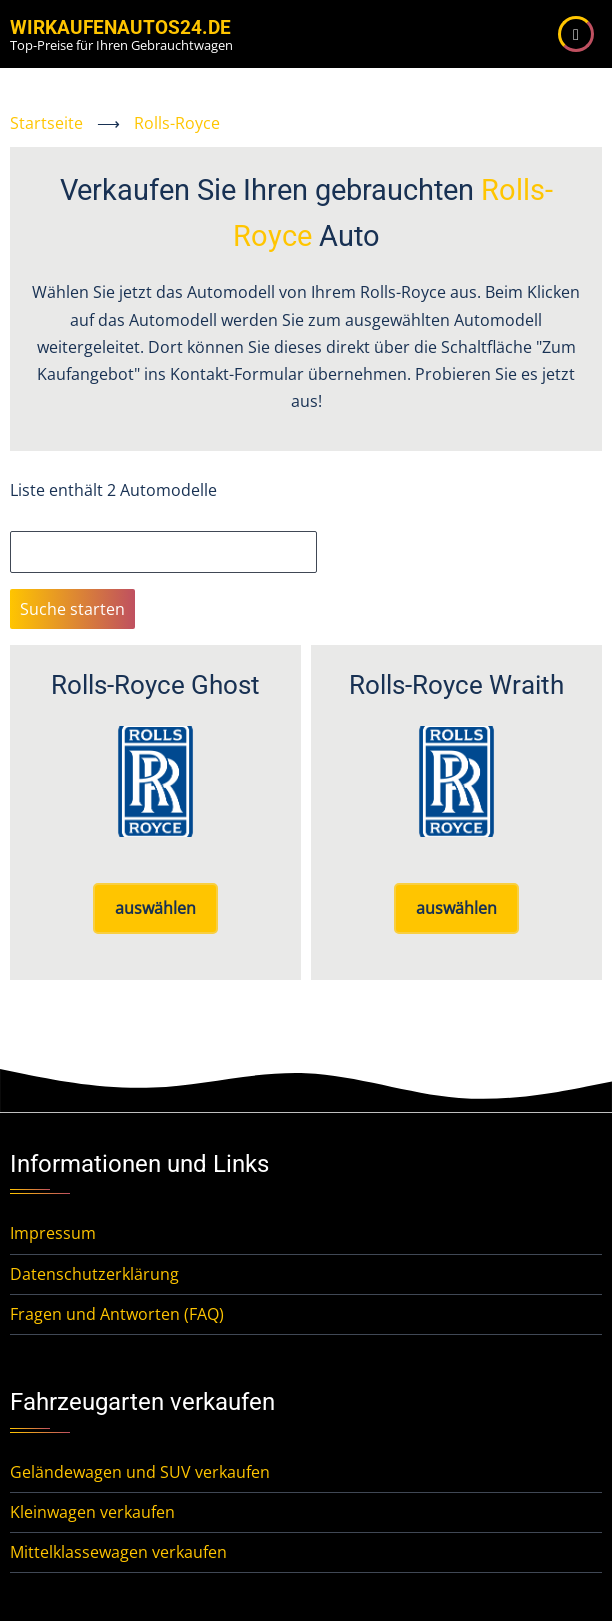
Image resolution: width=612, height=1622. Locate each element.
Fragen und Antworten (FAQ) (117, 1314)
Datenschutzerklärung (94, 1274)
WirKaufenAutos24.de (120, 27)
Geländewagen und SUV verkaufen (140, 1472)
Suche (33, 517)
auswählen (155, 908)
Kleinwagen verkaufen (92, 1512)
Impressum (53, 1233)
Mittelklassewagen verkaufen (118, 1552)
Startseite (46, 123)
